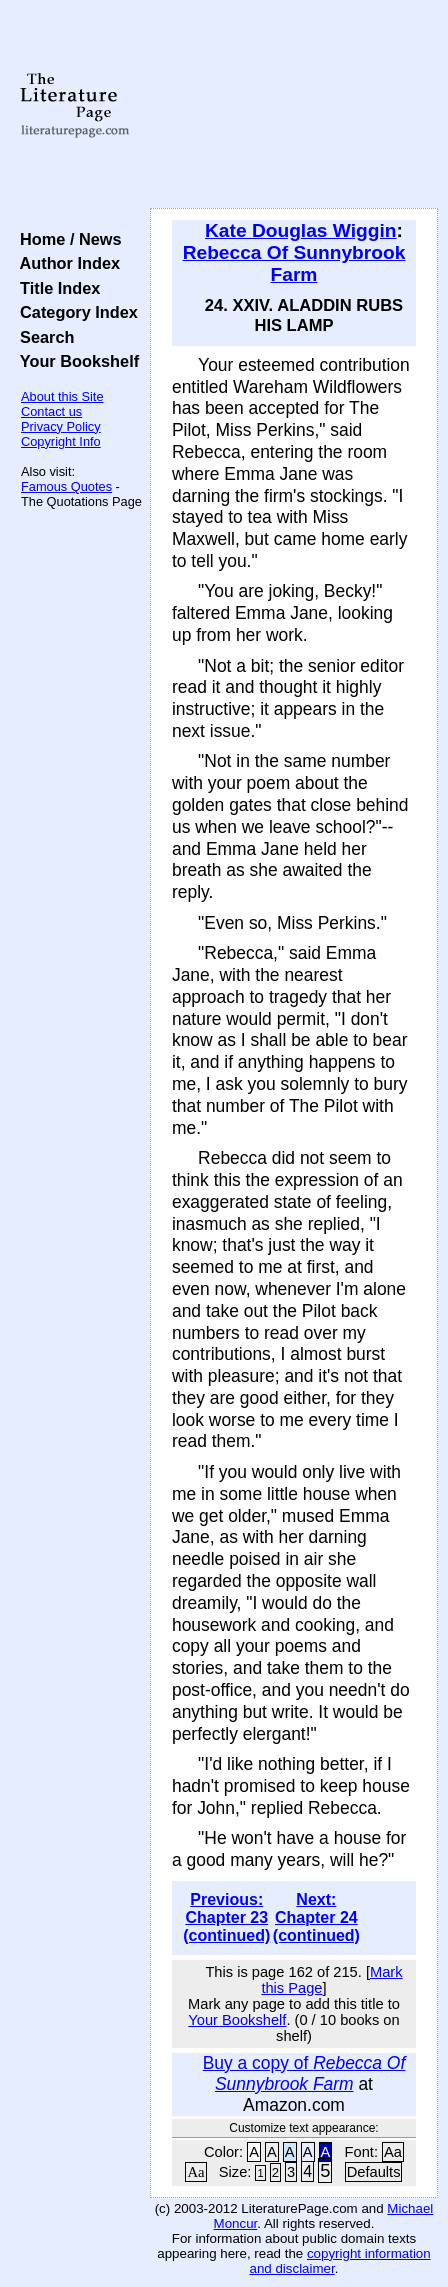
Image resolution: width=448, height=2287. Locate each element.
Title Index (55, 288)
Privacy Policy (61, 426)
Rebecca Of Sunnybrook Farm (294, 263)
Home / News (66, 239)
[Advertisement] (294, 105)
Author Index (65, 263)
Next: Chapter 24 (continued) (316, 1917)
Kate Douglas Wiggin (301, 230)
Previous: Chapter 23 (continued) (226, 1917)
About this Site (62, 396)
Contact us (51, 411)
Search (42, 337)
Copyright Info (61, 441)
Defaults (374, 2172)
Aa (393, 2152)
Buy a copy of (304, 2073)
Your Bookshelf (75, 361)
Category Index (74, 312)
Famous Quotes (66, 486)
